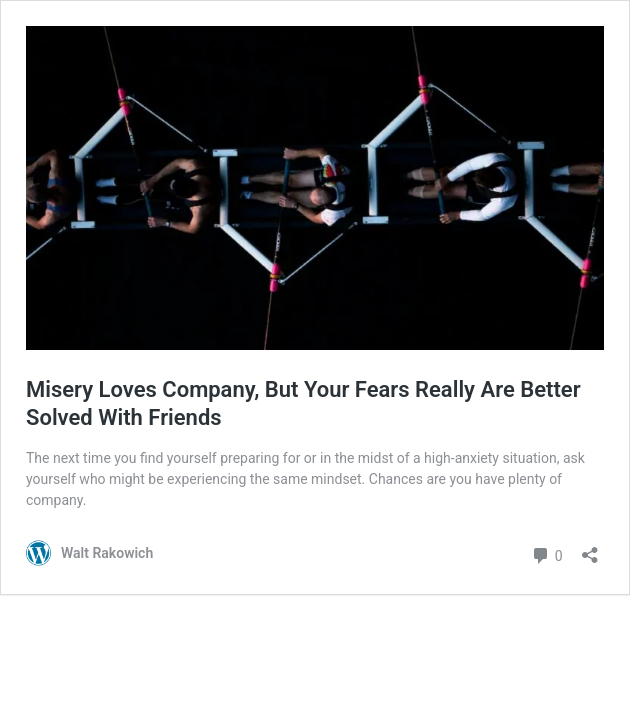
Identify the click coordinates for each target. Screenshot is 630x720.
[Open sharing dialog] (590, 548)
